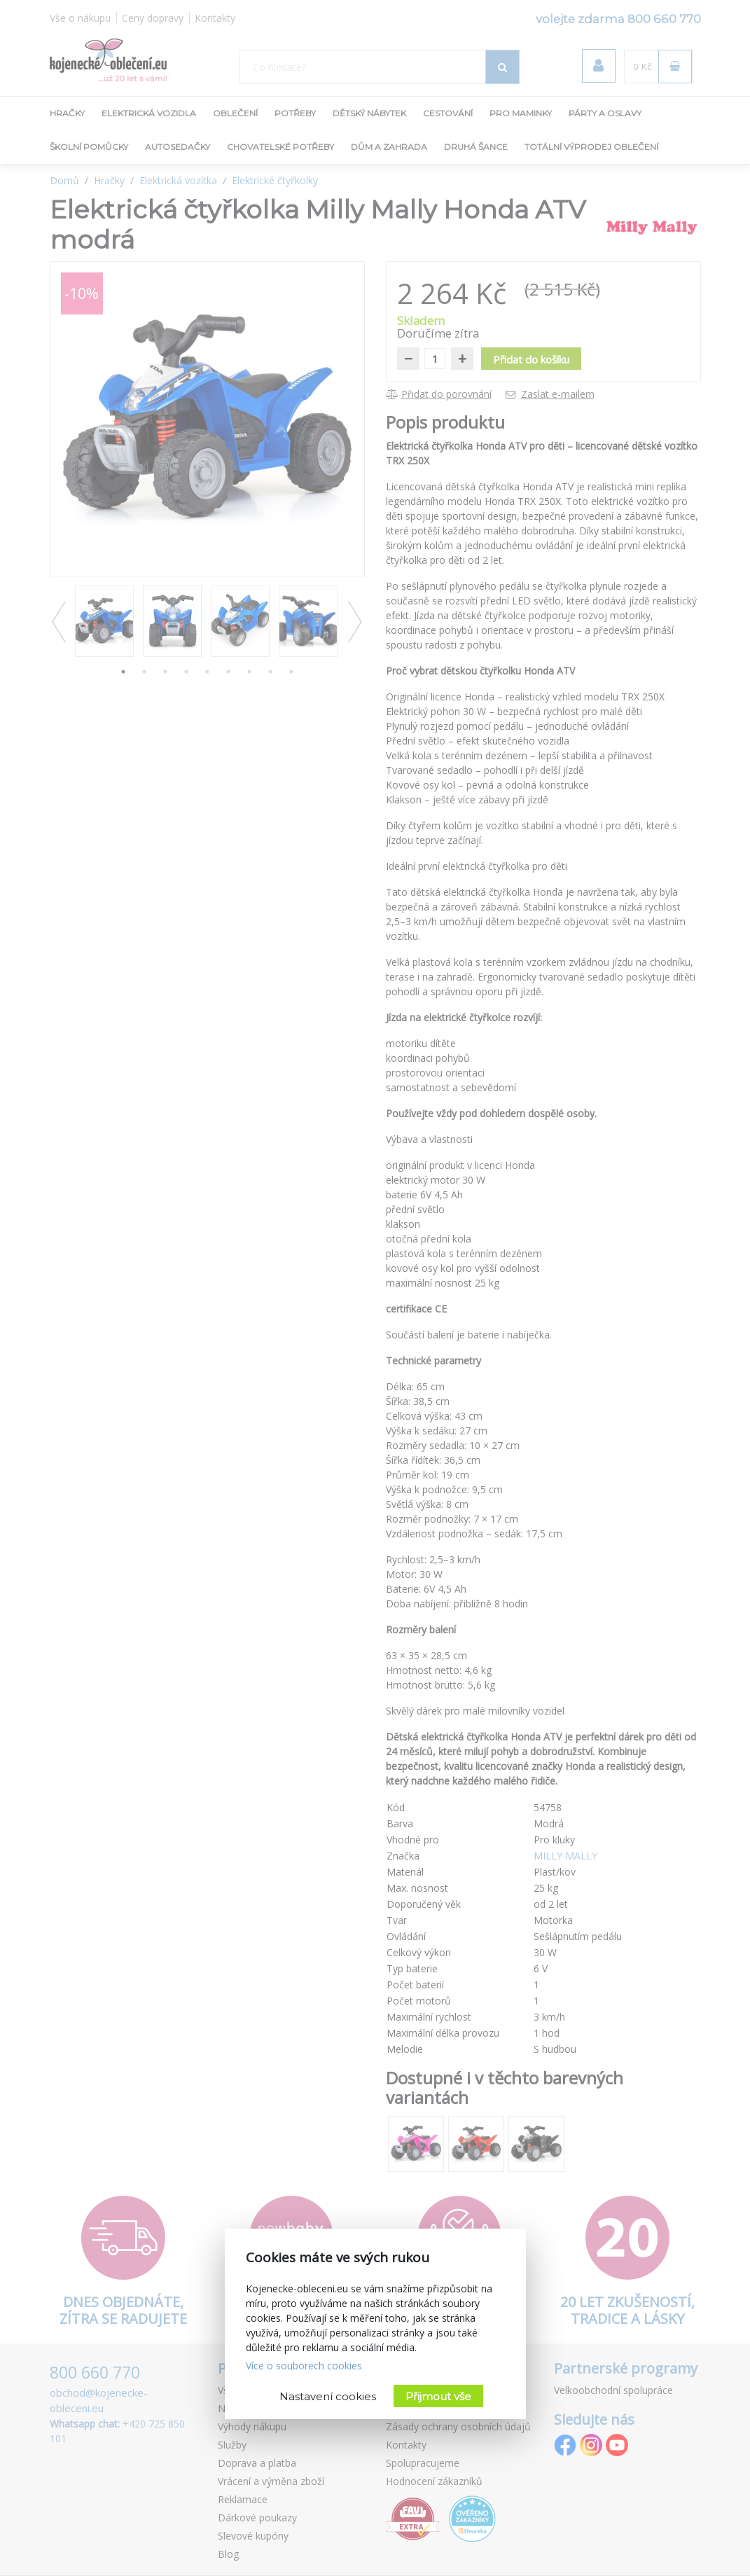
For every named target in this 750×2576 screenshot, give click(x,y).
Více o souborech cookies (304, 2365)
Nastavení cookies (327, 2396)
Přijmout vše (438, 2396)
